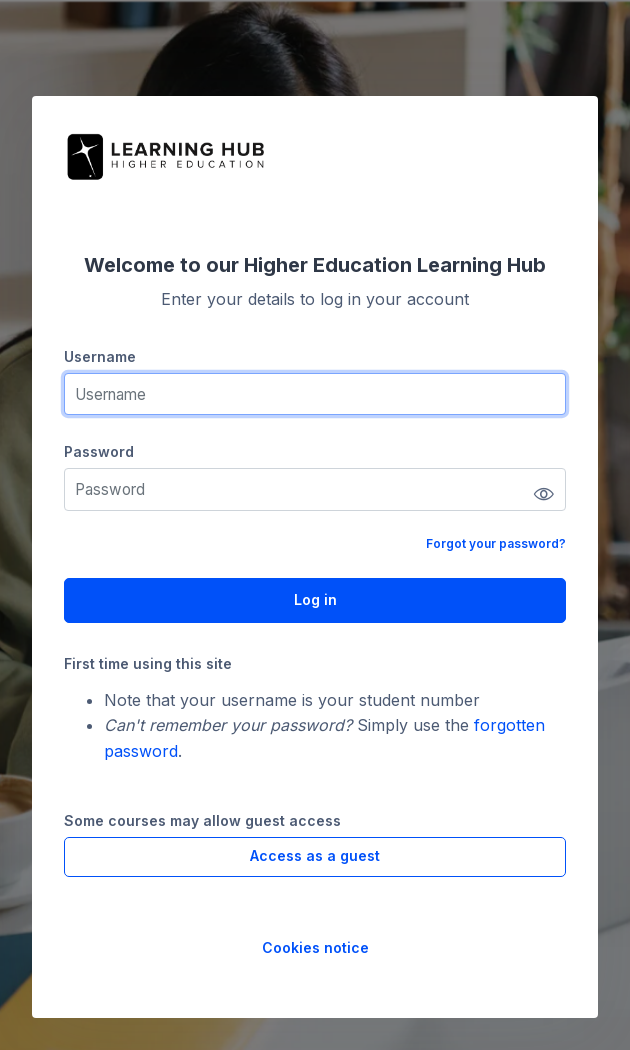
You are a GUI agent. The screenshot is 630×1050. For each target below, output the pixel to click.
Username (100, 356)
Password (99, 451)
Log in (315, 599)
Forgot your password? (496, 543)
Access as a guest (315, 855)
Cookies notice (315, 947)
